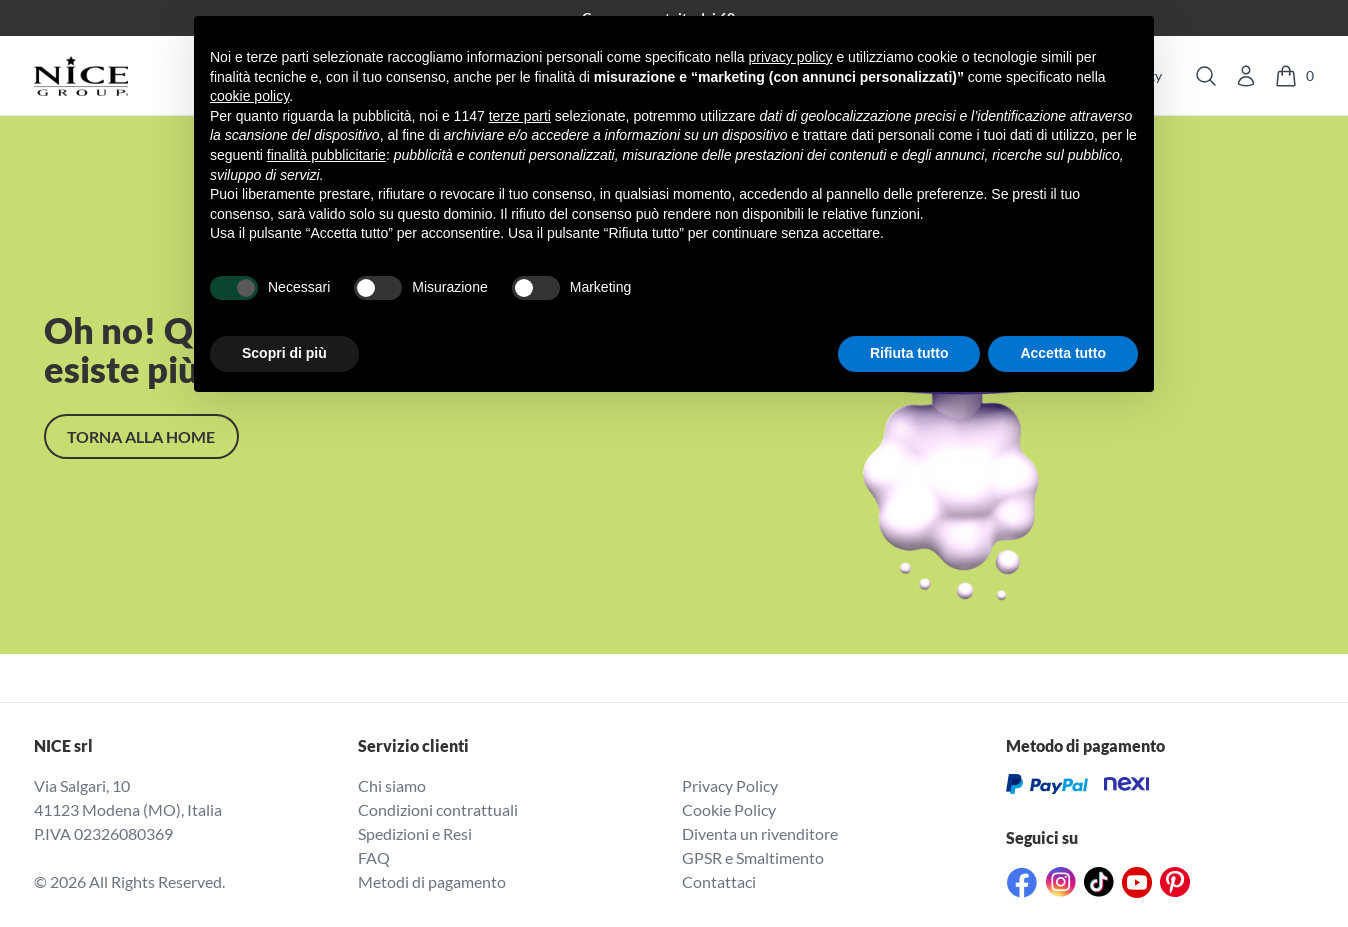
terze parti (520, 116)
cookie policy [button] (249, 96)
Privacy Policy (730, 785)
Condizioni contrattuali (438, 809)
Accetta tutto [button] (1063, 353)
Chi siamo (392, 785)
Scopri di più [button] (284, 353)
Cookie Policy (729, 809)
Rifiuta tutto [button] (909, 353)
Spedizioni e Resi (415, 833)
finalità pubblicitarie (326, 155)
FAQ (374, 857)
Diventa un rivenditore (760, 833)
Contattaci (719, 881)
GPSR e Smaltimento (753, 857)
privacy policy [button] (791, 57)
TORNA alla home (141, 436)
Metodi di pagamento (432, 881)
